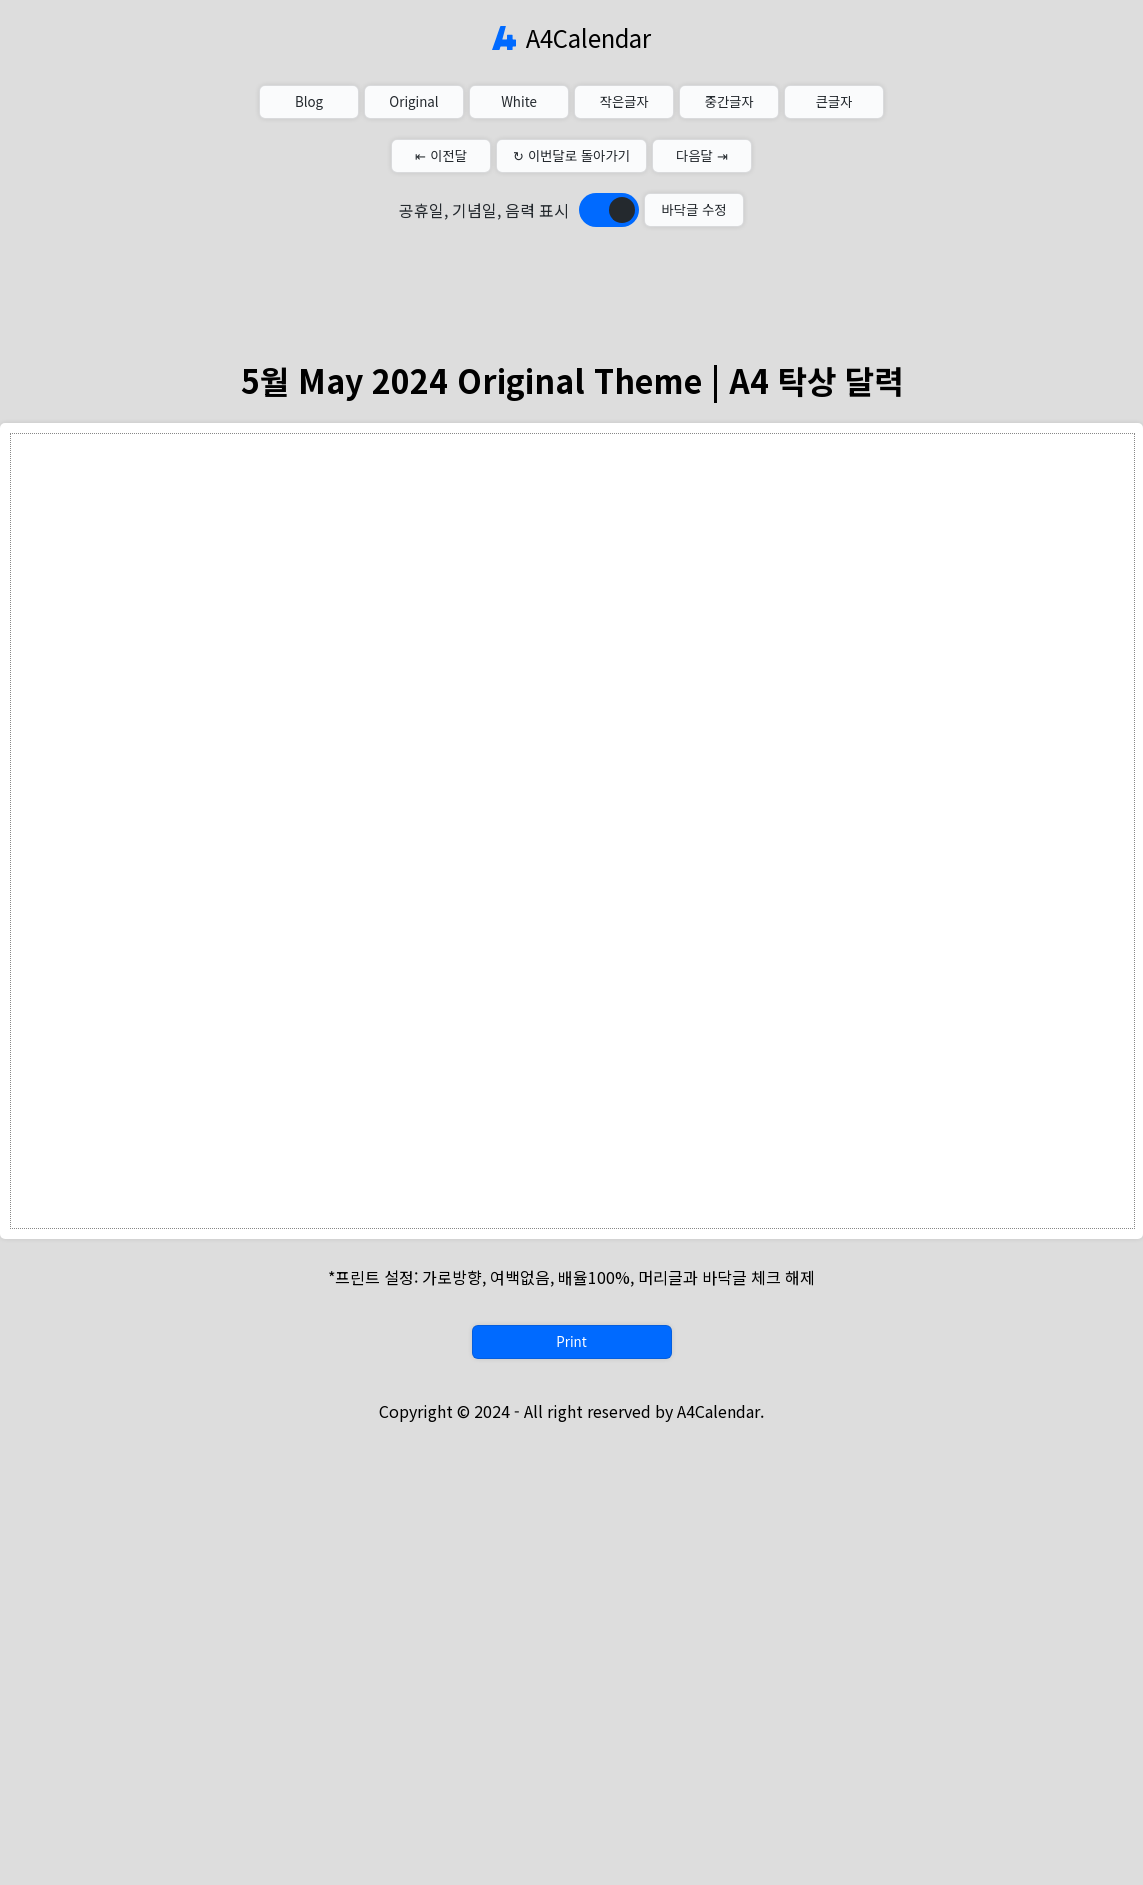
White (519, 101)
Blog (309, 101)
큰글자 (834, 101)
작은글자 (623, 101)
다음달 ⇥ (702, 155)
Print (571, 1341)
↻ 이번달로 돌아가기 (571, 155)
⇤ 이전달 (441, 155)
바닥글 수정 (693, 209)
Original (413, 101)
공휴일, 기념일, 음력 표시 (484, 210)
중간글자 (728, 101)
